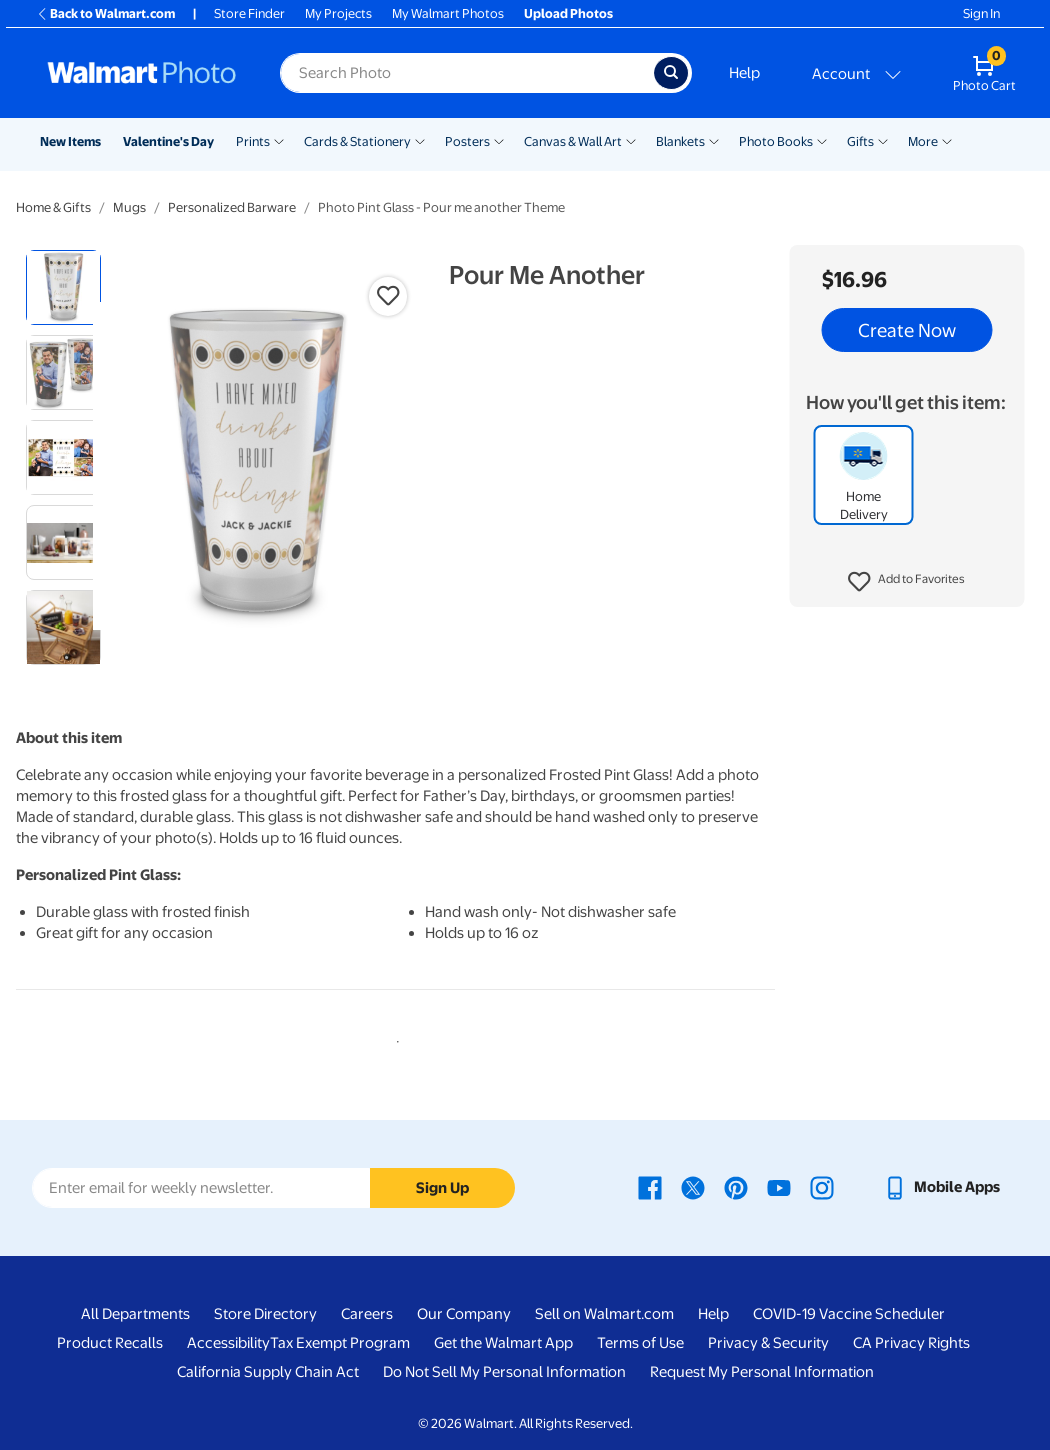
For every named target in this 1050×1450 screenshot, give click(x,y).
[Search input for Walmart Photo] (467, 73)
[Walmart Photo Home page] (142, 73)
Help (744, 73)
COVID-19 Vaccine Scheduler (849, 1314)
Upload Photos (568, 13)
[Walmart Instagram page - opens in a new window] (822, 1187)
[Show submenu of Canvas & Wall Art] (631, 140)
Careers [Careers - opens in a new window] (367, 1314)
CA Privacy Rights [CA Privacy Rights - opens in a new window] (911, 1343)
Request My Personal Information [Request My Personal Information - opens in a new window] (762, 1372)
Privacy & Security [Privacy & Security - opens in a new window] (768, 1343)
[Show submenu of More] (947, 140)
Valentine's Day (168, 141)
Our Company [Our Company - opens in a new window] (464, 1314)
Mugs (129, 207)
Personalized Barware (232, 207)
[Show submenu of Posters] (499, 140)
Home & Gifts (53, 207)
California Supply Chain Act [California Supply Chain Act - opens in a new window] (268, 1372)
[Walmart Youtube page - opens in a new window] (779, 1187)
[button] (906, 582)
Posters (467, 141)
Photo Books (776, 141)
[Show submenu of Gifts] (883, 140)
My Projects (338, 13)
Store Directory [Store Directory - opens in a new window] (265, 1314)
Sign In (981, 13)
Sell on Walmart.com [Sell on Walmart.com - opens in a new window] (604, 1314)
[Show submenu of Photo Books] (822, 140)
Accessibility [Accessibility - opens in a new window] (228, 1343)
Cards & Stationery (357, 141)
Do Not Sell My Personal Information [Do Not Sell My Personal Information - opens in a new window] (504, 1372)
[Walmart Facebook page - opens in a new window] (650, 1187)
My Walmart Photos (448, 13)
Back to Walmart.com (105, 13)
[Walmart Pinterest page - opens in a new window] (736, 1187)
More (923, 141)
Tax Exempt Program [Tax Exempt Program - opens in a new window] (340, 1343)
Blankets (680, 141)
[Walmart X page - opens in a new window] (693, 1187)
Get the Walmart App (503, 1343)
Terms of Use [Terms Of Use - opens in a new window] (640, 1343)
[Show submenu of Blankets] (714, 140)
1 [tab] (394, 1038)
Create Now (907, 330)
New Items (70, 141)
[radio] (63, 287)
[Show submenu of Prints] (279, 140)
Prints (253, 141)
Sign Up (442, 1188)
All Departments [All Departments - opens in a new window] (135, 1314)
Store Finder (249, 13)
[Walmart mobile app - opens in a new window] (941, 1187)
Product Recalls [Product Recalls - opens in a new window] (110, 1343)
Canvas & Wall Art (573, 141)
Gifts (860, 141)
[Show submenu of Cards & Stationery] (420, 140)
